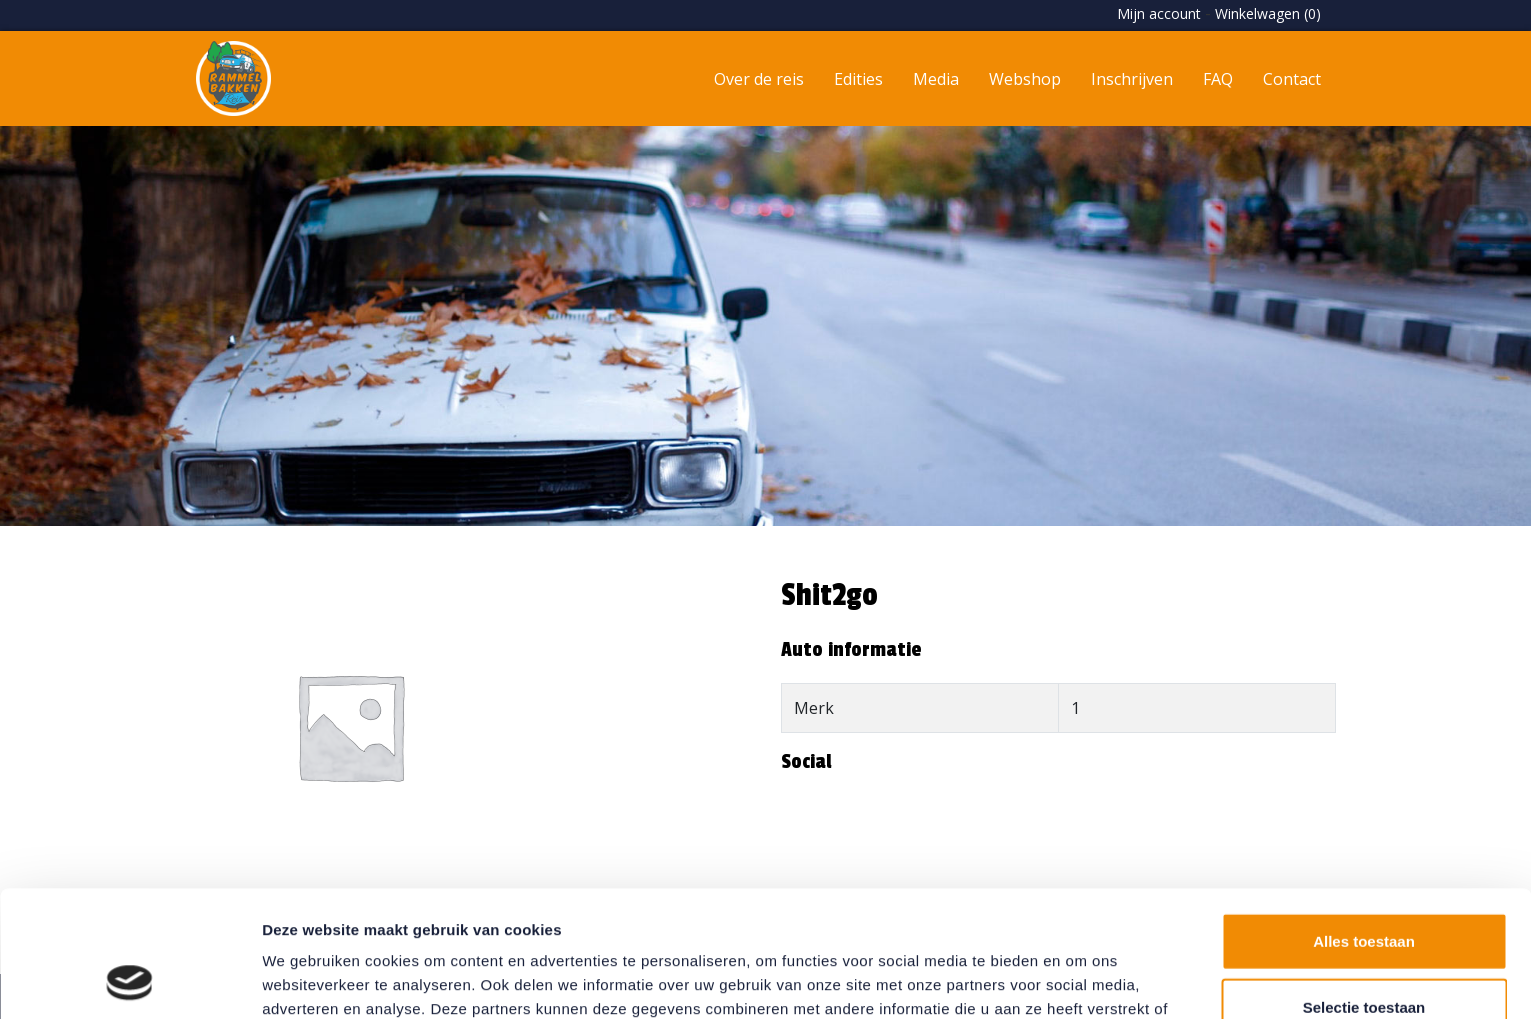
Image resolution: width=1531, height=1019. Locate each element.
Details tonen (1080, 979)
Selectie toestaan (1364, 888)
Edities (858, 79)
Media (936, 79)
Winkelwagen (1268, 13)
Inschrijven (1132, 79)
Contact (1292, 79)
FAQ (1218, 79)
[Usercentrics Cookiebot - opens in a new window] (129, 980)
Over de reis (759, 79)
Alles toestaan (1364, 822)
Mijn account (1159, 13)
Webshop (1025, 79)
